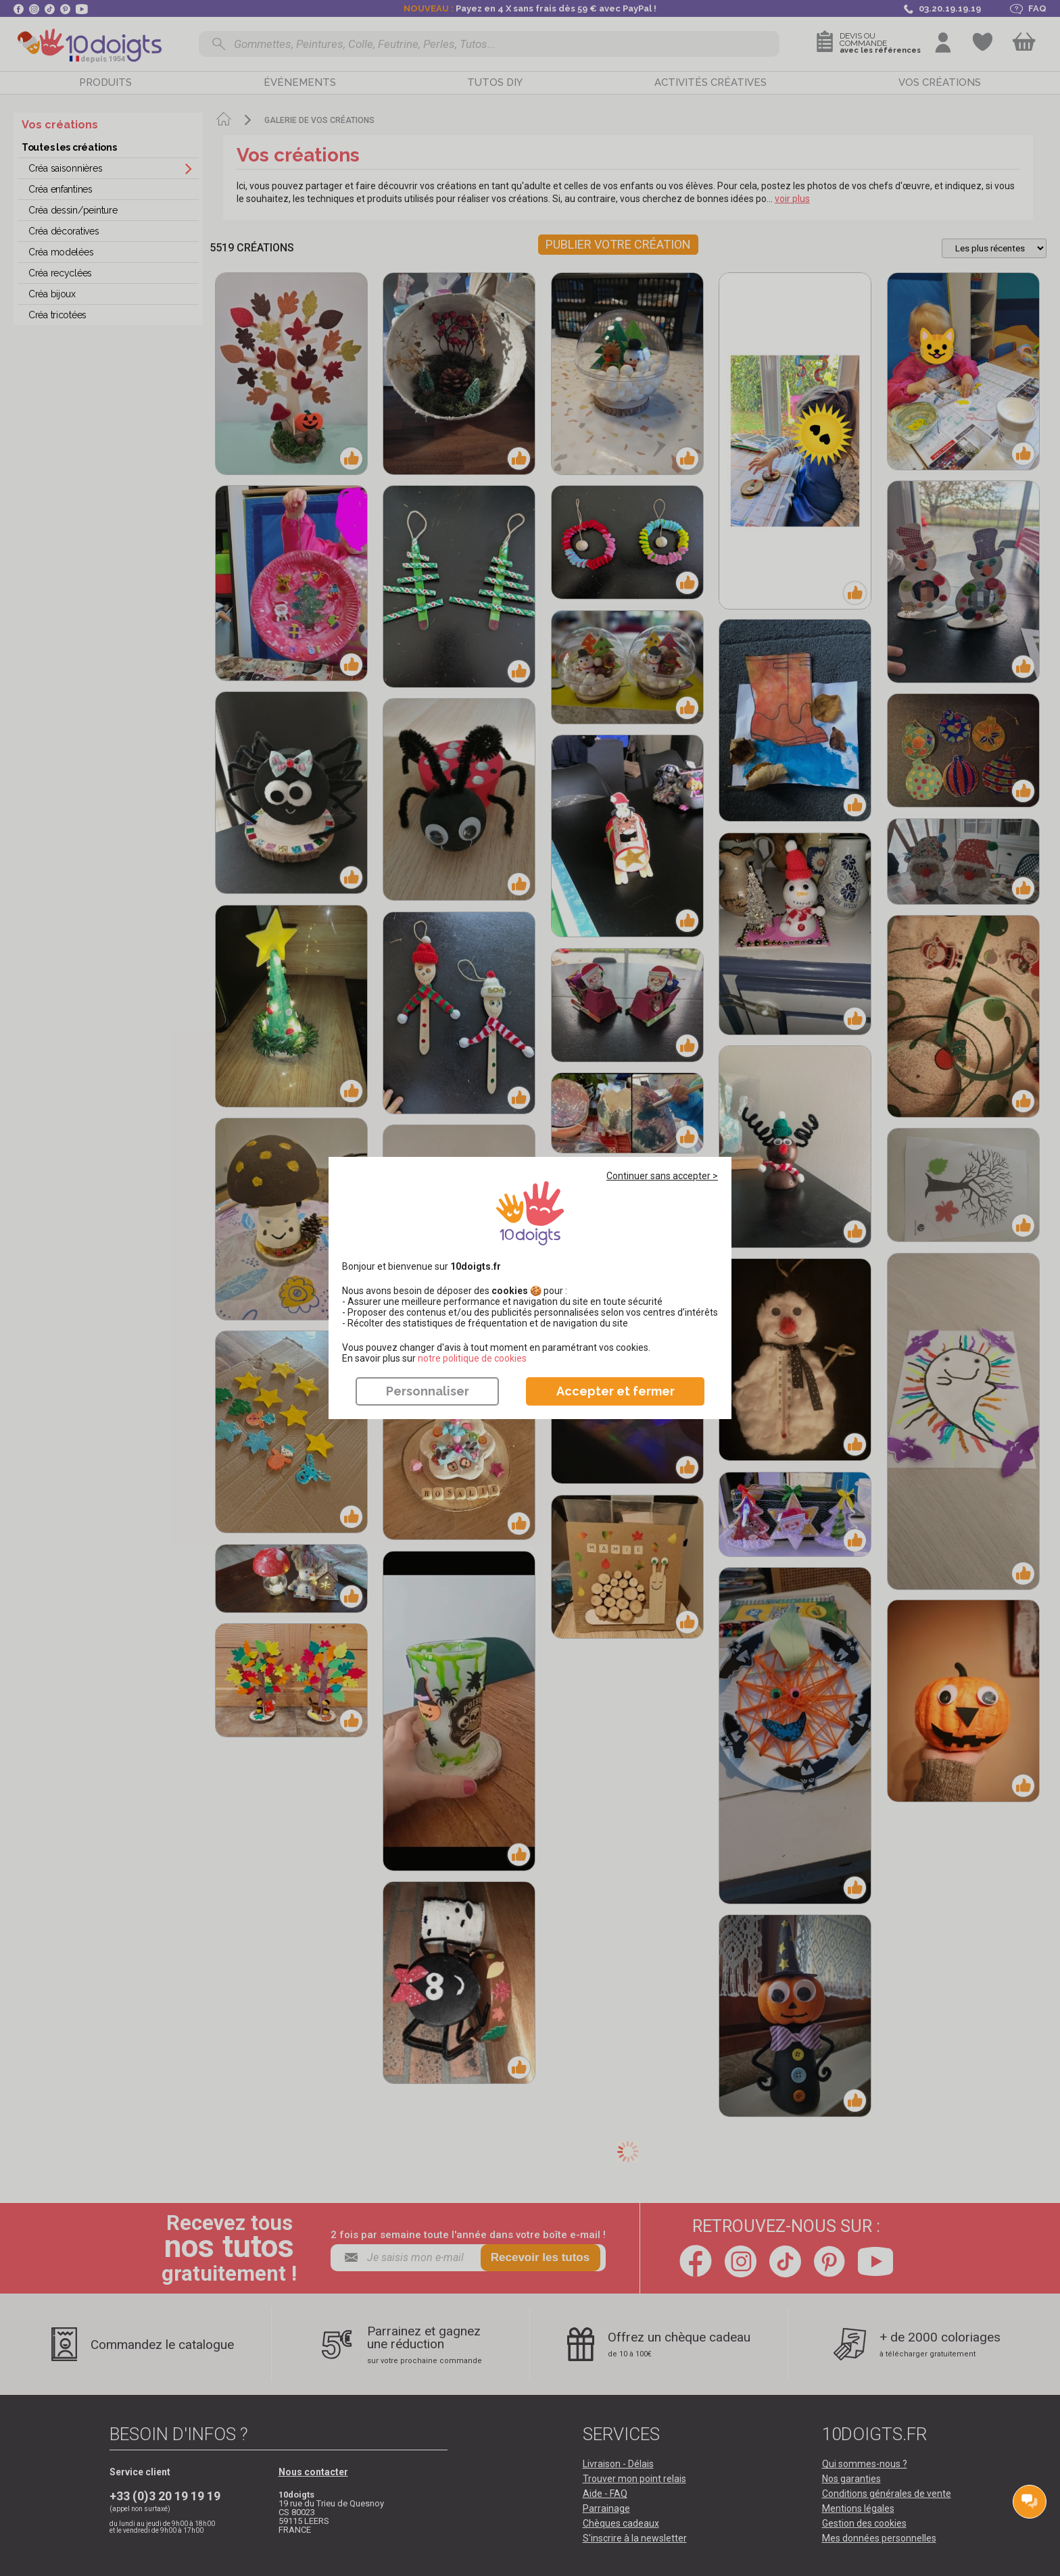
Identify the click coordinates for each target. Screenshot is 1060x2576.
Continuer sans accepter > (662, 1175)
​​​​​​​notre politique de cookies (472, 1358)
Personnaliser (427, 1391)
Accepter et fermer (615, 1391)
